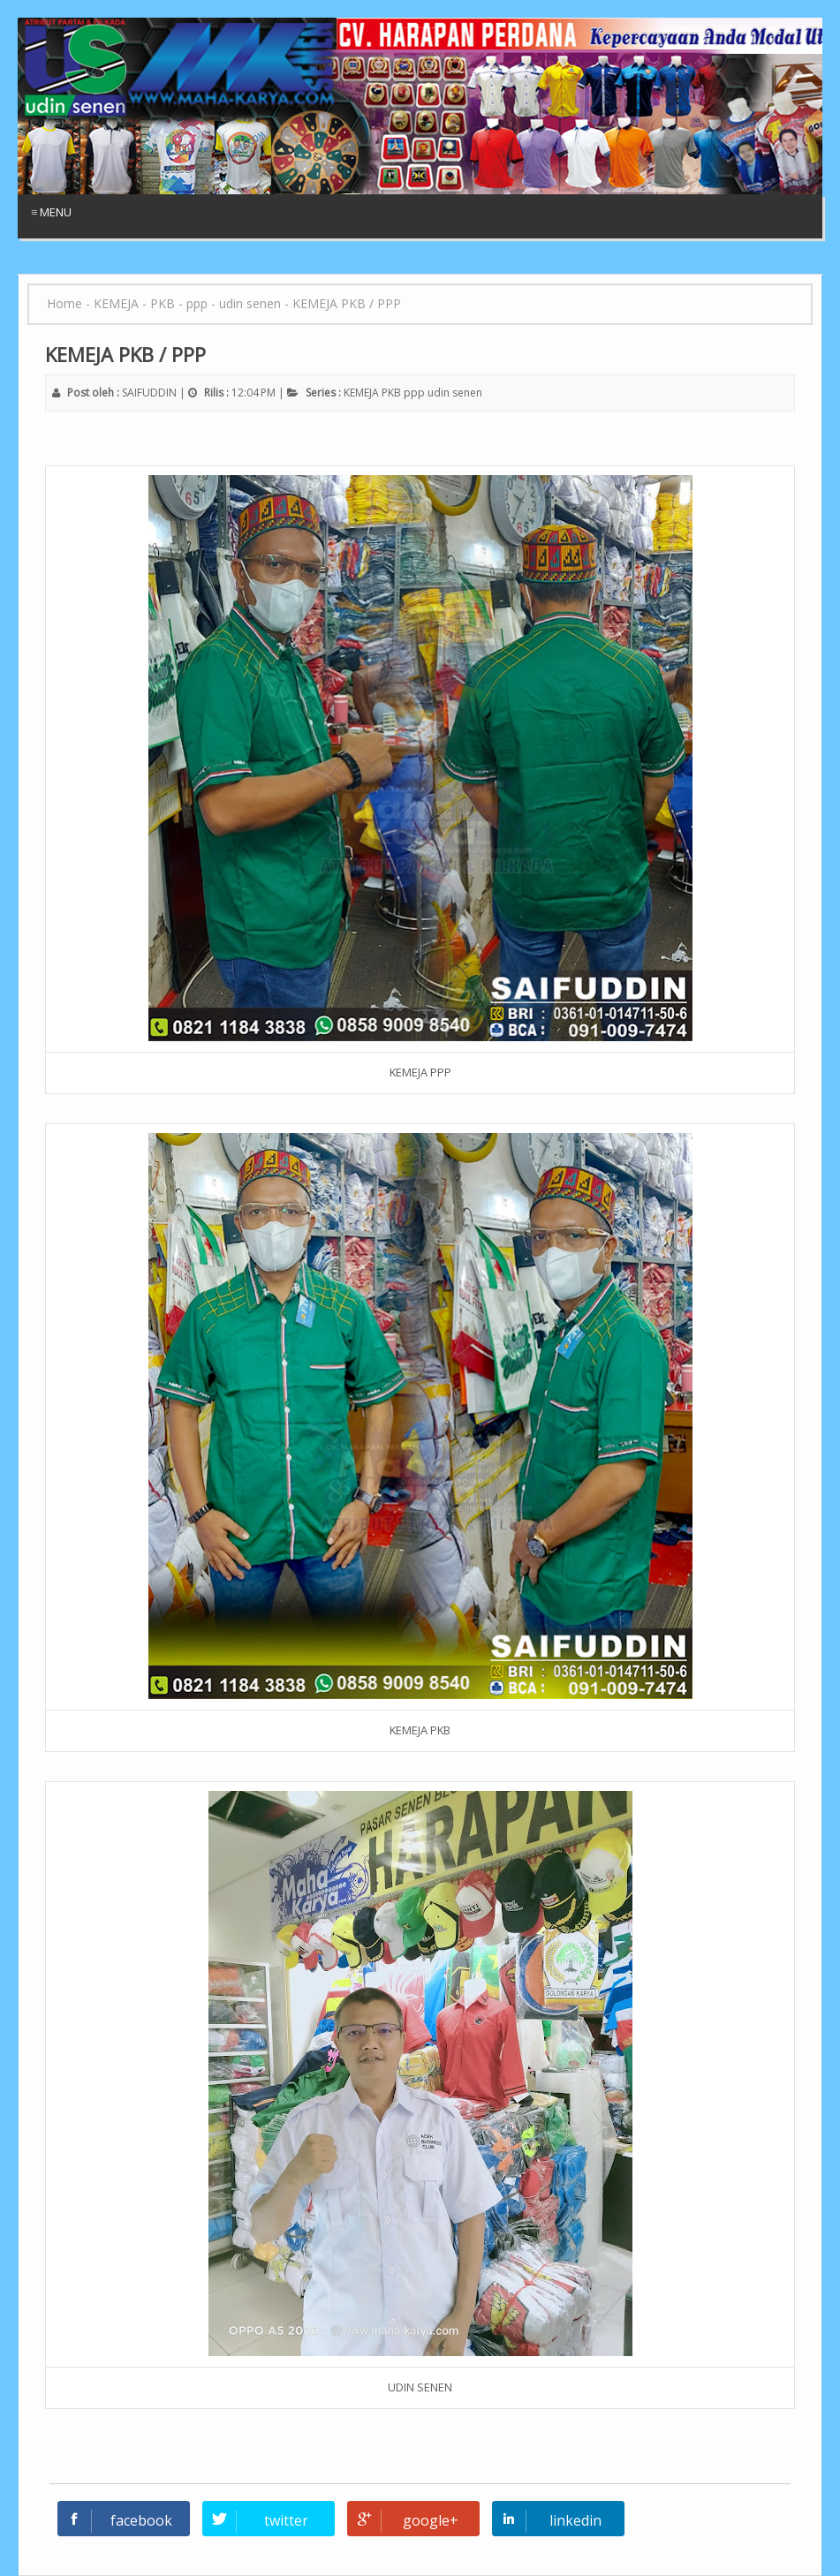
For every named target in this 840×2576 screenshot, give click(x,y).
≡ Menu (51, 212)
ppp (414, 392)
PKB (391, 392)
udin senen (455, 392)
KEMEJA (361, 392)
